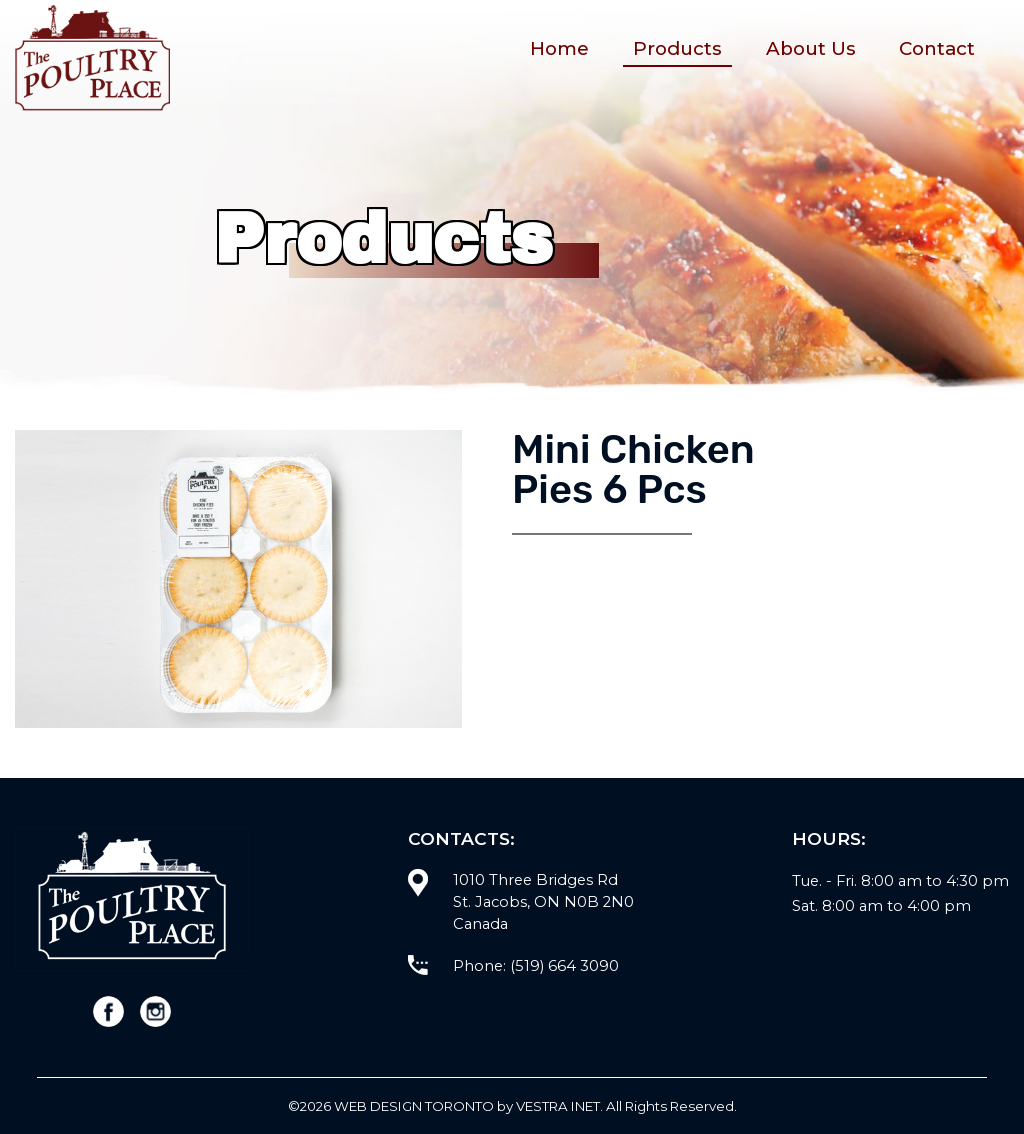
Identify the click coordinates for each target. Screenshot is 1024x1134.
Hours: (829, 838)
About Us (811, 48)
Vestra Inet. (559, 1106)
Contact (937, 48)
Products (677, 48)
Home (559, 48)
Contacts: (461, 838)
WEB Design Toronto (414, 1106)
